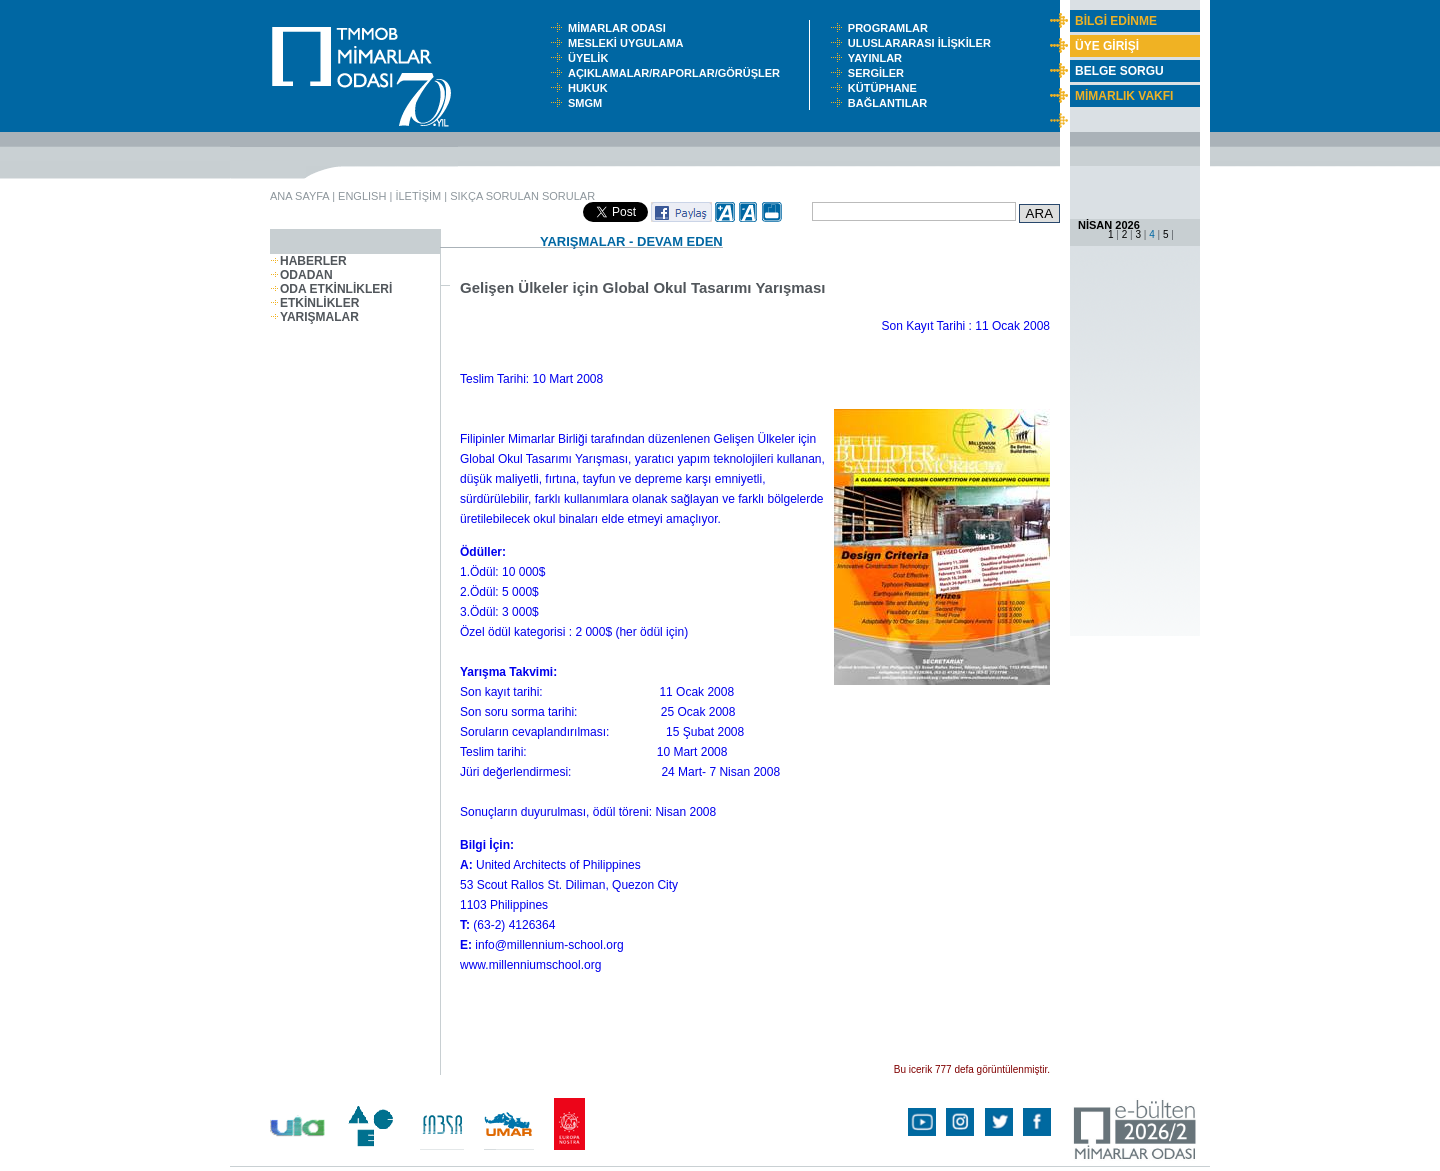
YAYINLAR (878, 58)
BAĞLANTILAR (891, 103)
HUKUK (591, 88)
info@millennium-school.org (549, 945)
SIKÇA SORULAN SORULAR (522, 196)
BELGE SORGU (1119, 71)
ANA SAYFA (299, 196)
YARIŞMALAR (314, 317)
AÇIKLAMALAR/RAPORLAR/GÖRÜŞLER (678, 73)
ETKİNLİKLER (314, 303)
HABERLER (308, 261)
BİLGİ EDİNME (1116, 21)
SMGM (588, 103)
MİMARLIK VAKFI (1124, 96)
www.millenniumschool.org (530, 965)
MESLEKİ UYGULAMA (630, 43)
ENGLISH (362, 196)
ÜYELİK (591, 58)
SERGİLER (879, 73)
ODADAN (301, 275)
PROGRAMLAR (892, 28)
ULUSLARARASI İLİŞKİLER (924, 43)
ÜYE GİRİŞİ (1107, 46)
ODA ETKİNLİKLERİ (331, 289)
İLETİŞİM (418, 196)
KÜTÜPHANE (887, 88)
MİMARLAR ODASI (621, 28)
